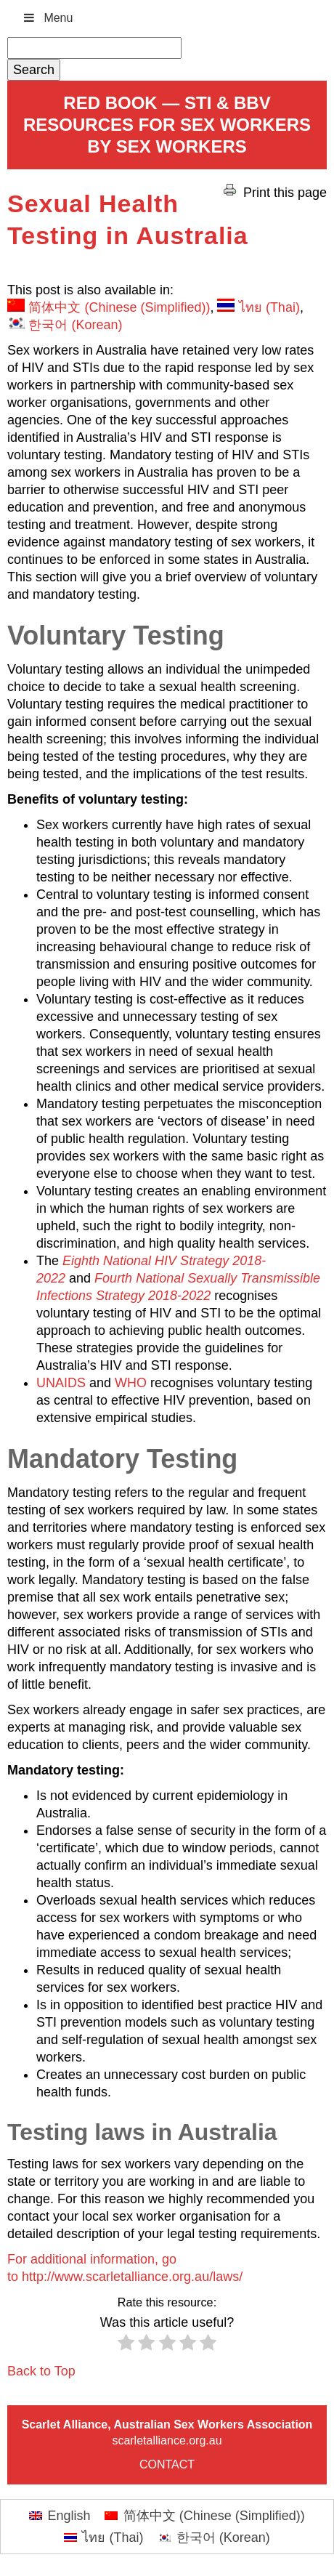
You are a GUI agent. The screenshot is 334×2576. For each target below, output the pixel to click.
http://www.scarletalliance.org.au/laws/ (132, 2276)
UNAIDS (61, 1383)
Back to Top (41, 2371)
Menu (47, 18)
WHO (131, 1383)
